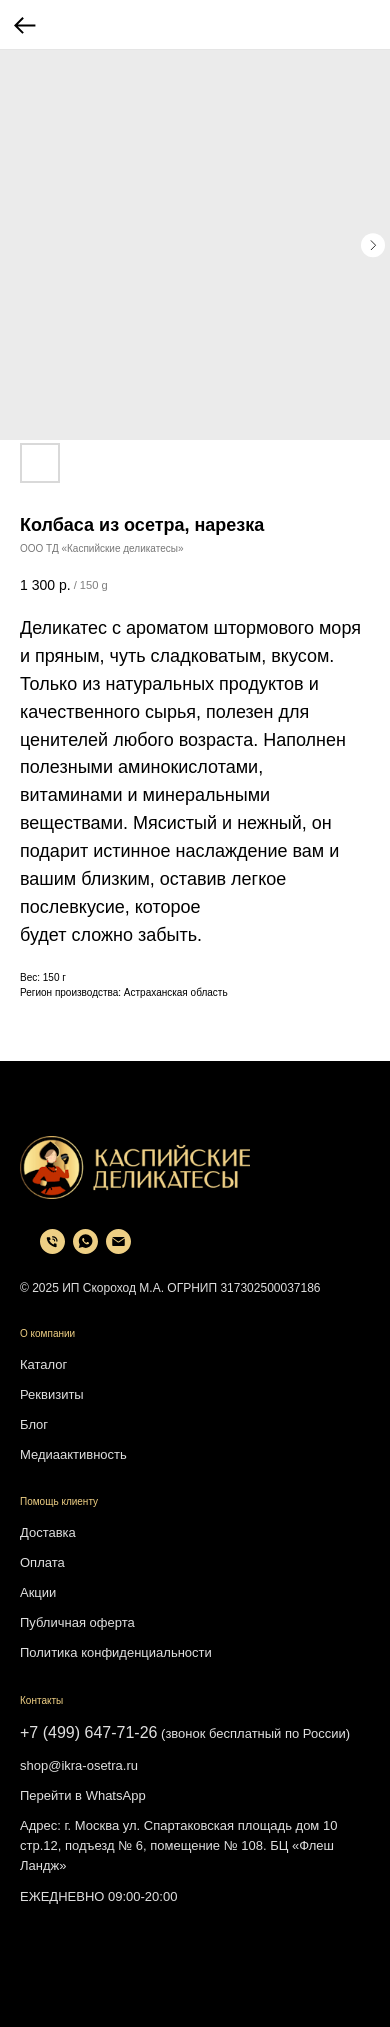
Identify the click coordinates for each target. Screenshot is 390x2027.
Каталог (43, 1364)
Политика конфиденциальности (116, 1652)
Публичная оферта (77, 1622)
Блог (34, 1424)
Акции (38, 1592)
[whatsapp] (85, 1248)
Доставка (48, 1532)
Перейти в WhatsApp (83, 1795)
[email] (118, 1248)
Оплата (42, 1562)
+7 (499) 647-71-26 (88, 1732)
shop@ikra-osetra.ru (79, 1765)
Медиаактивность (73, 1454)
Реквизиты (52, 1394)
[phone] (52, 1248)
